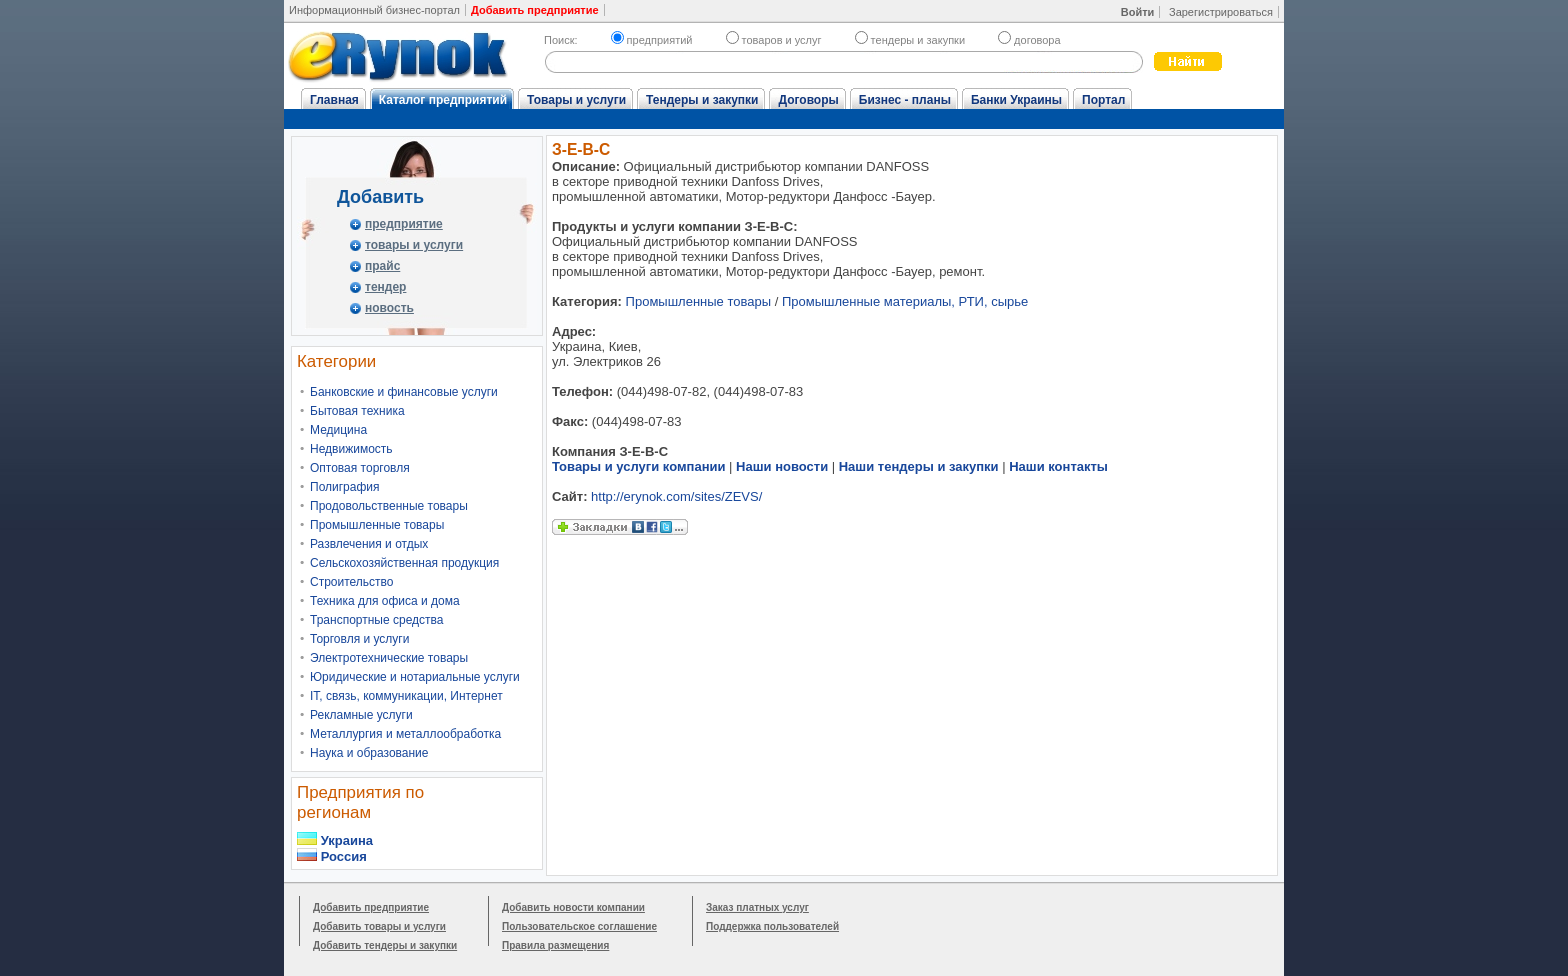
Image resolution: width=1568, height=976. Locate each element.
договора (1029, 40)
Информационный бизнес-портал (374, 10)
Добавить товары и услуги (379, 926)
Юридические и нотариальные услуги (415, 677)
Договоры (808, 100)
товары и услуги (414, 245)
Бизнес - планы (905, 100)
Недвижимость (351, 449)
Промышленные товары (377, 525)
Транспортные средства (376, 620)
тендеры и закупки (910, 40)
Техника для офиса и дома (385, 601)
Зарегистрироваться (1221, 12)
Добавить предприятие (371, 907)
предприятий (652, 40)
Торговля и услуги (359, 639)
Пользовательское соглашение (579, 926)
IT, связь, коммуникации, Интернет (406, 696)
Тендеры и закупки (702, 100)
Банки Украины (1016, 100)
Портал (1103, 100)
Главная (334, 100)
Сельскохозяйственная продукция (404, 563)
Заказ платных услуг (757, 907)
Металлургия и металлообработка (405, 734)
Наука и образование (369, 753)
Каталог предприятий (443, 100)
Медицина (338, 430)
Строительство (352, 582)
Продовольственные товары (389, 506)
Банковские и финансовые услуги (404, 392)
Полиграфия (345, 487)
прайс (382, 266)
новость (389, 308)
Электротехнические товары (389, 658)
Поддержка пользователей (772, 926)
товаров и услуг (774, 40)
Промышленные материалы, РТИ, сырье (905, 301)
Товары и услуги (576, 100)
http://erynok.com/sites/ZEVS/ (676, 496)
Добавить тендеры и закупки (385, 945)
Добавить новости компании (573, 907)
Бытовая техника (357, 411)
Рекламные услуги (361, 715)
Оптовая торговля (360, 468)
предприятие (404, 224)
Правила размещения (555, 945)
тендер (385, 287)
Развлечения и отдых (369, 544)
